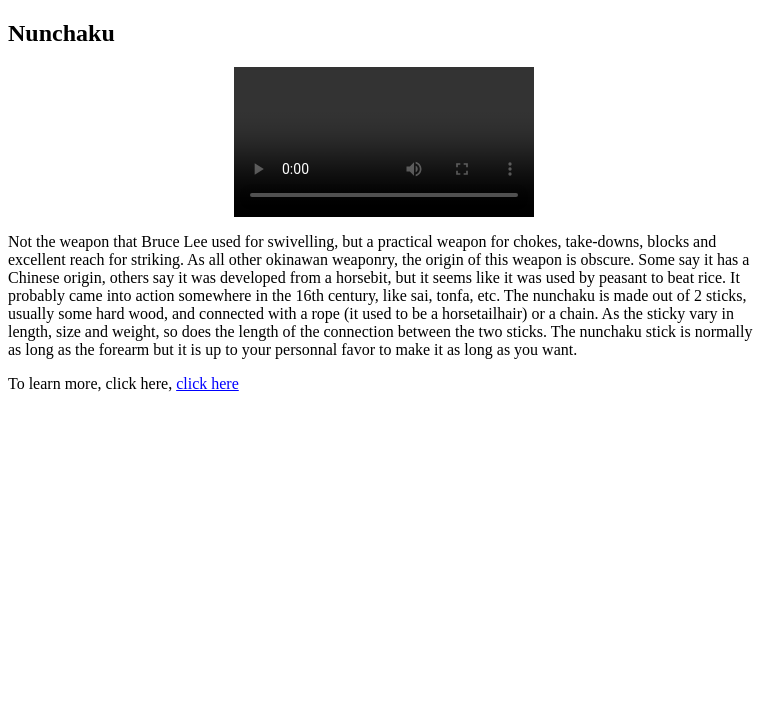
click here (207, 383)
